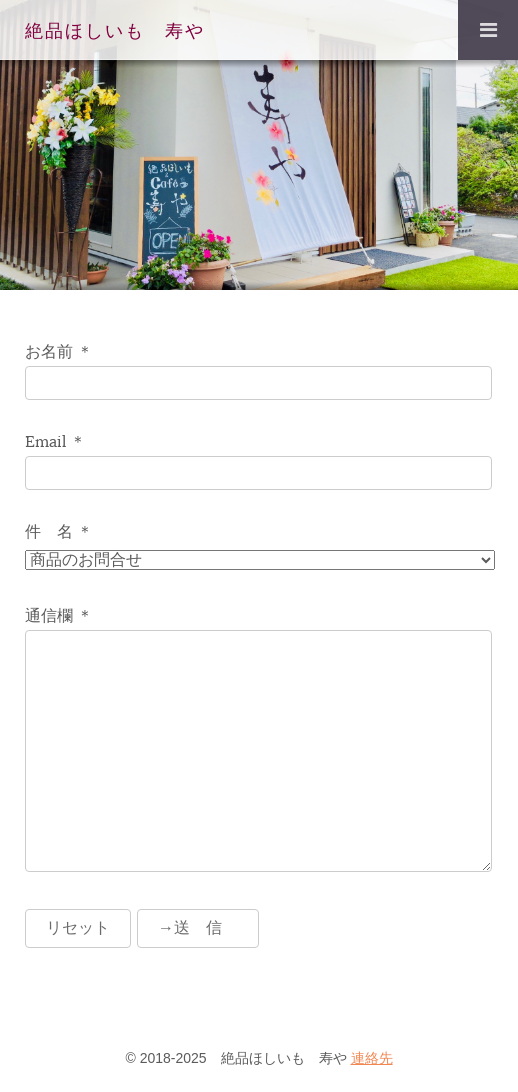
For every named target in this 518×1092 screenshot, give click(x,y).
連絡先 (372, 1058)
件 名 (49, 532)
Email (45, 442)
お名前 (49, 352)
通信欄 (49, 616)
